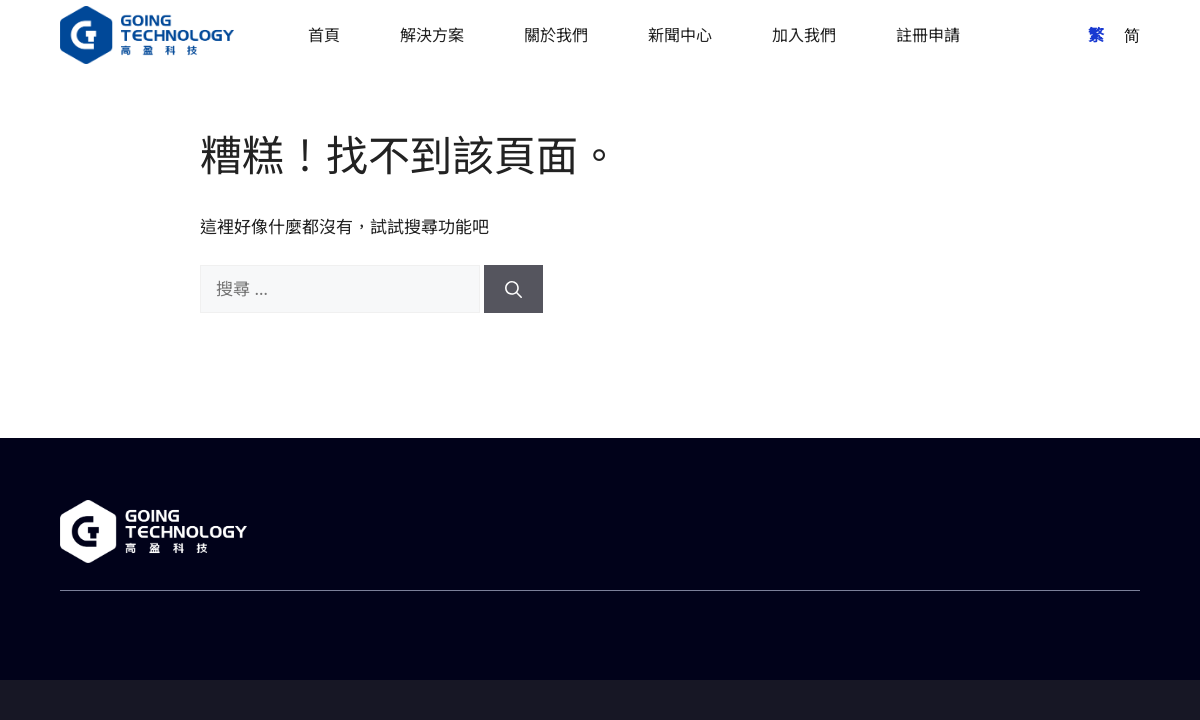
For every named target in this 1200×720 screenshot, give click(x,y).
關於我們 (556, 35)
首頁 (324, 35)
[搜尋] (513, 289)
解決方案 (432, 35)
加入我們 (804, 35)
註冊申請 (928, 35)
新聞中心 (680, 35)
